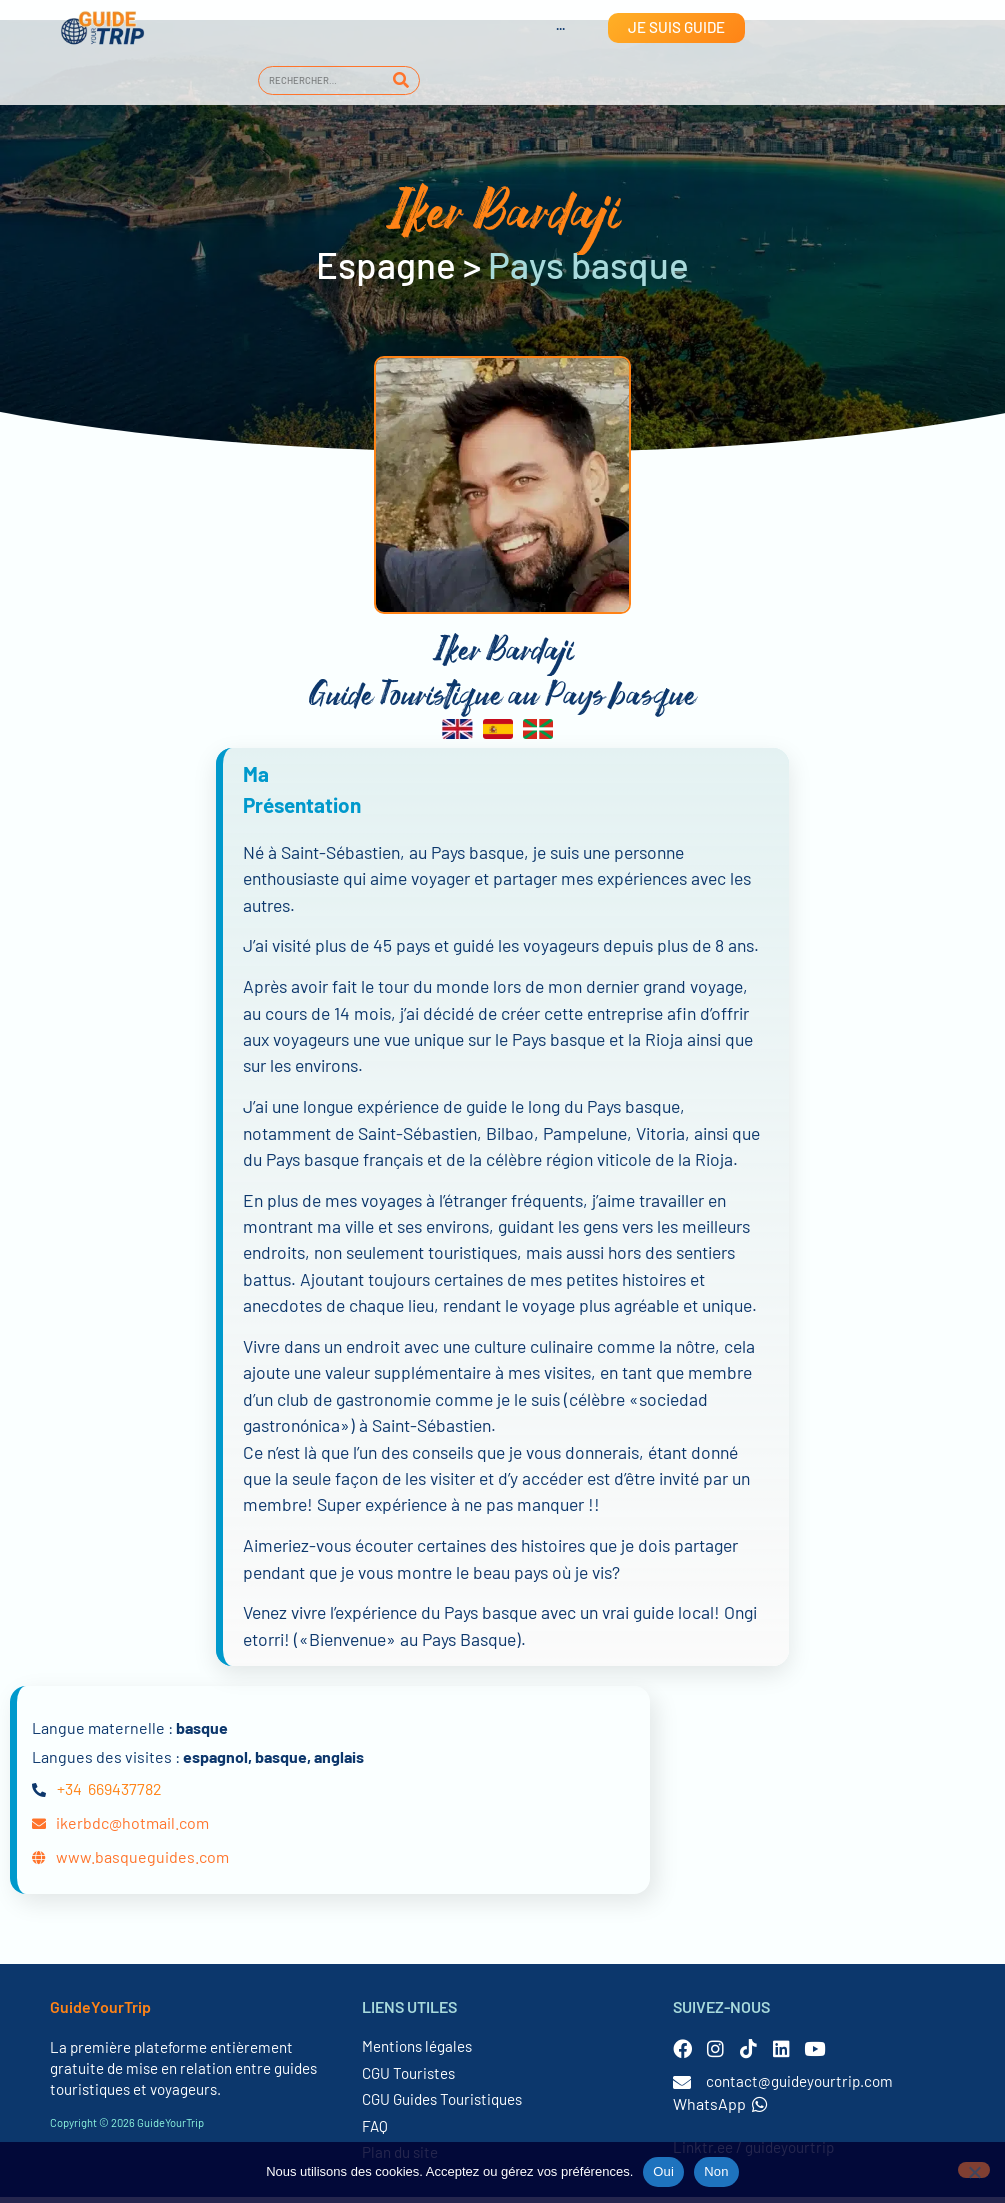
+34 (69, 1793)
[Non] (974, 2170)
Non (716, 2171)
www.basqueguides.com (142, 1861)
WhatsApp (720, 2109)
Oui (663, 2171)
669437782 (125, 1793)
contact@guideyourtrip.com (799, 2087)
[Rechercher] (401, 80)
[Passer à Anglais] (541, 28)
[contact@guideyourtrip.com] (682, 2088)
